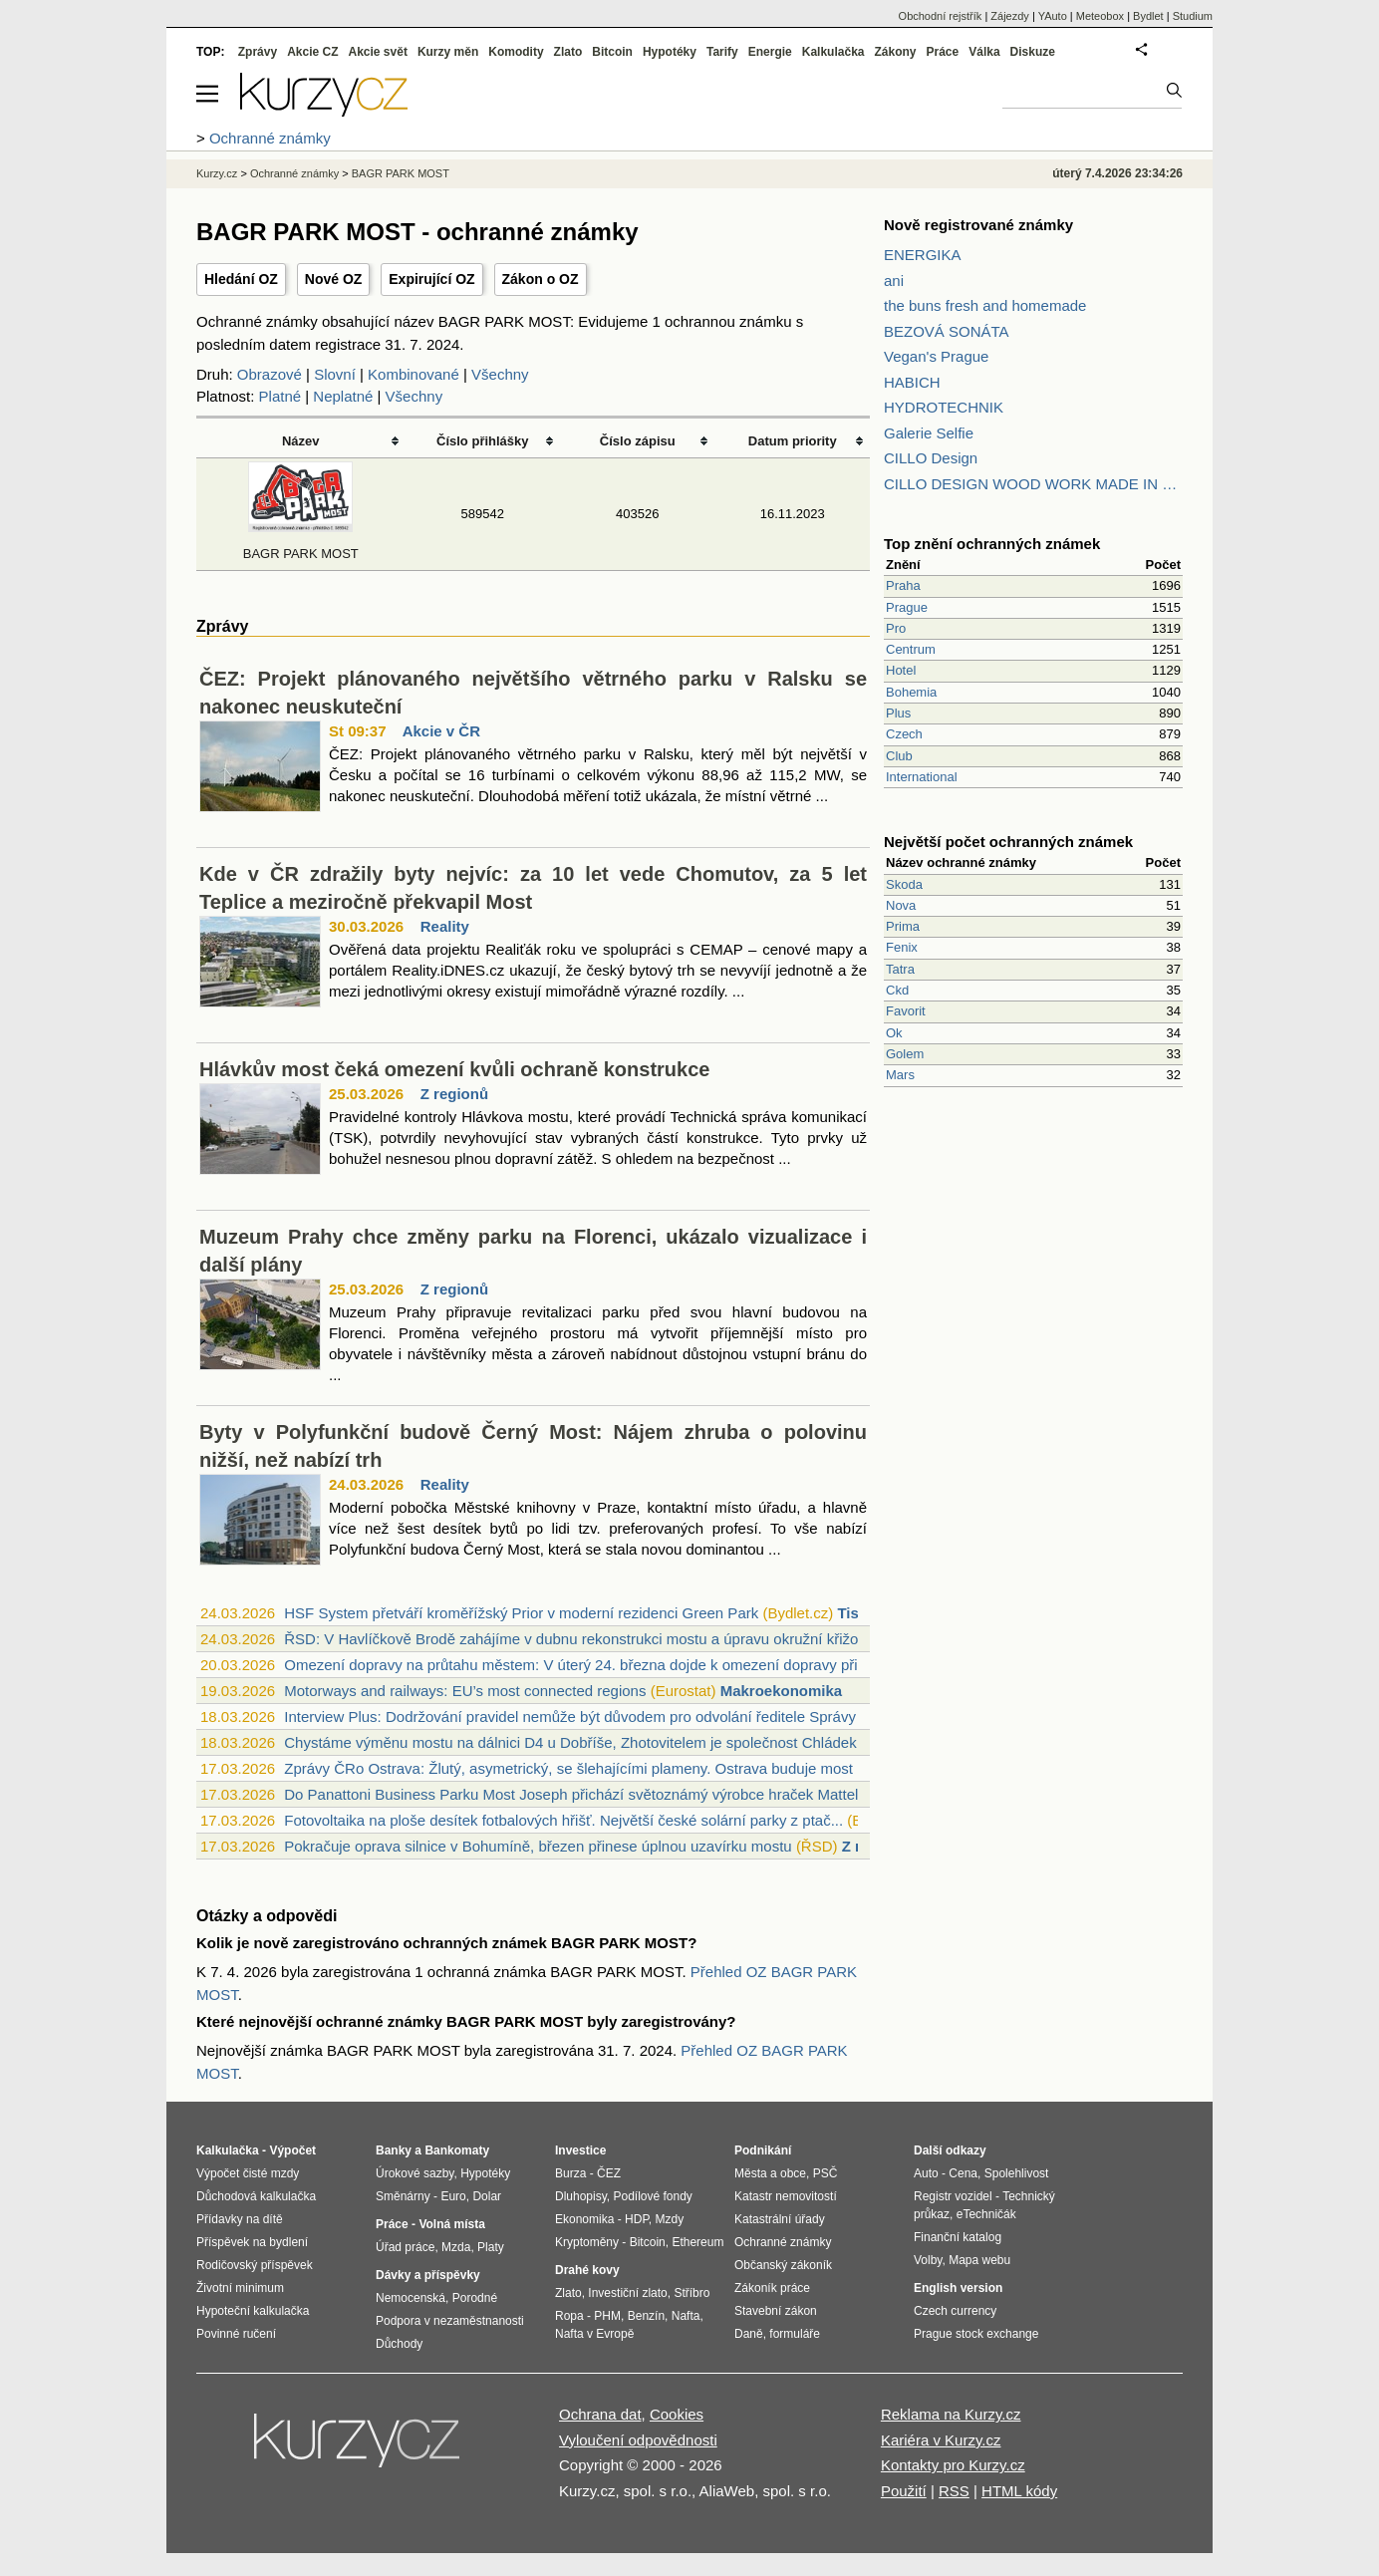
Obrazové (269, 374)
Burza (570, 2173)
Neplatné (343, 396)
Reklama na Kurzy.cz (951, 2414)
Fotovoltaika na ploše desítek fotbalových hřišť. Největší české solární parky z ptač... (563, 1820)
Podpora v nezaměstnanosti (450, 2321)
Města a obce (770, 2173)
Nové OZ (334, 279)
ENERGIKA (923, 254)
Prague (907, 607)
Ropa (569, 2316)
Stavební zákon (775, 2311)
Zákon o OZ (540, 279)
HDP (637, 2219)
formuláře (794, 2334)
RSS (954, 2490)
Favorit (906, 1010)
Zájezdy (1009, 16)
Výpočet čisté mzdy (247, 2173)
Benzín (646, 2316)
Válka (983, 52)
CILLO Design (930, 457)
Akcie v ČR (441, 730)
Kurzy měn (447, 52)
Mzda (455, 2247)
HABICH (912, 382)
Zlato (568, 52)
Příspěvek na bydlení (252, 2242)
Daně (748, 2334)
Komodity (515, 52)
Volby (928, 2260)
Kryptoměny (587, 2242)
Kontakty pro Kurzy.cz (953, 2464)
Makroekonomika (781, 1690)
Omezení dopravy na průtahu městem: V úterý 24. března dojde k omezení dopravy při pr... (585, 1664)
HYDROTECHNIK (943, 407)
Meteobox (1100, 16)
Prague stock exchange (976, 2334)
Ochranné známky (294, 173)
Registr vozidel (953, 2196)
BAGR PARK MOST (400, 173)
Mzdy (670, 2219)
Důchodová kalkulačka (256, 2196)
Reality (444, 926)
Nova (901, 905)
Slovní (335, 374)
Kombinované (413, 374)
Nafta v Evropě (594, 2334)
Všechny (500, 374)
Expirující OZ (431, 279)
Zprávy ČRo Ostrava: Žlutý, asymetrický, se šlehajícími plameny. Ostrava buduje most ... (576, 1768)
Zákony (895, 52)
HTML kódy (1019, 2490)
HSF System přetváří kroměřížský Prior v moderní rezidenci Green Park (521, 1612)
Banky (394, 2150)
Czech (904, 733)
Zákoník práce (772, 2288)
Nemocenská (410, 2298)
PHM (607, 2316)
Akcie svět (378, 52)
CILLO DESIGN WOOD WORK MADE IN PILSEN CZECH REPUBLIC (1033, 483)
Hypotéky (669, 52)
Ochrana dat (600, 2414)
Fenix (902, 947)
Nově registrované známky (978, 224)
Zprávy (257, 52)
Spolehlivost (1016, 2173)
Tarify (722, 52)
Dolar (486, 2196)
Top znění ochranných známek (992, 543)
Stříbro (691, 2293)
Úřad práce (405, 2247)
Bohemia (911, 692)
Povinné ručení (236, 2334)
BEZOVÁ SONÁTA (946, 331)
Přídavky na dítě (239, 2219)
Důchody (399, 2344)
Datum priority (792, 440)
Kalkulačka (833, 52)
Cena (963, 2173)
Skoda (904, 884)
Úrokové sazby (414, 2173)
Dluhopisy (581, 2196)
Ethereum (697, 2242)
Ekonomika (584, 2219)
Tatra (900, 969)
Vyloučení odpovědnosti (638, 2440)
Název (301, 440)
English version (958, 2288)
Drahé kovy (587, 2270)
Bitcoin (612, 52)
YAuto (1052, 16)
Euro (452, 2196)
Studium (1193, 16)
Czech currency (955, 2311)
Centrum (911, 649)
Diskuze (1032, 52)
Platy (490, 2247)
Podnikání (762, 2150)
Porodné (474, 2298)
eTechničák (986, 2214)
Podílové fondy (652, 2196)
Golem (905, 1053)
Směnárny (403, 2196)
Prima (903, 926)
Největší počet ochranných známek (1008, 841)
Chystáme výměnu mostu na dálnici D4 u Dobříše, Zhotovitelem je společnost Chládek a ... (585, 1742)
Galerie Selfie (928, 433)
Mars (900, 1074)
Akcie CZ (312, 52)
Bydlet (1148, 16)
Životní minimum (240, 2288)
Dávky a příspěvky (428, 2275)
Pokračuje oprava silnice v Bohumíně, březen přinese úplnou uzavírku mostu (537, 1846)
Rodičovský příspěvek (254, 2265)
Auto (926, 2173)
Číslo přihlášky (482, 440)
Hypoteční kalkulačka (252, 2311)
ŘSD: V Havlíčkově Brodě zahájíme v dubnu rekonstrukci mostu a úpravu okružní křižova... (585, 1638)
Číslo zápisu (638, 440)
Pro (896, 628)
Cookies (676, 2414)
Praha (903, 585)
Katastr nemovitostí (785, 2196)
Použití (904, 2490)
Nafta (686, 2316)
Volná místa (451, 2224)
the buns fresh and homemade (985, 305)
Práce (943, 52)
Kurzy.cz (216, 173)
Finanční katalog (957, 2237)
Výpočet (292, 2150)
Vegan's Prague (936, 356)
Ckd (897, 990)
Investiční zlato (627, 2293)
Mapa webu (979, 2260)
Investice (580, 2150)
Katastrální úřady (779, 2219)
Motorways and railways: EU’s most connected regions (465, 1690)
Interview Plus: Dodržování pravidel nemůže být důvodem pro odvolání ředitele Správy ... (578, 1716)
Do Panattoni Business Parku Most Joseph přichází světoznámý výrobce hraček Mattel (571, 1794)
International (922, 776)
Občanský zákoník (783, 2265)
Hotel (901, 670)
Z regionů (454, 1093)
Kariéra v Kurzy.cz (941, 2440)
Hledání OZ (241, 279)
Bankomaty (456, 2150)
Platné (280, 396)
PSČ (825, 2173)
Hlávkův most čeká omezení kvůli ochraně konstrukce (454, 1069)
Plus (898, 713)
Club (899, 755)
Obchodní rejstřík (940, 16)
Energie (770, 52)
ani (894, 280)
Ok (894, 1032)
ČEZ (609, 2173)
